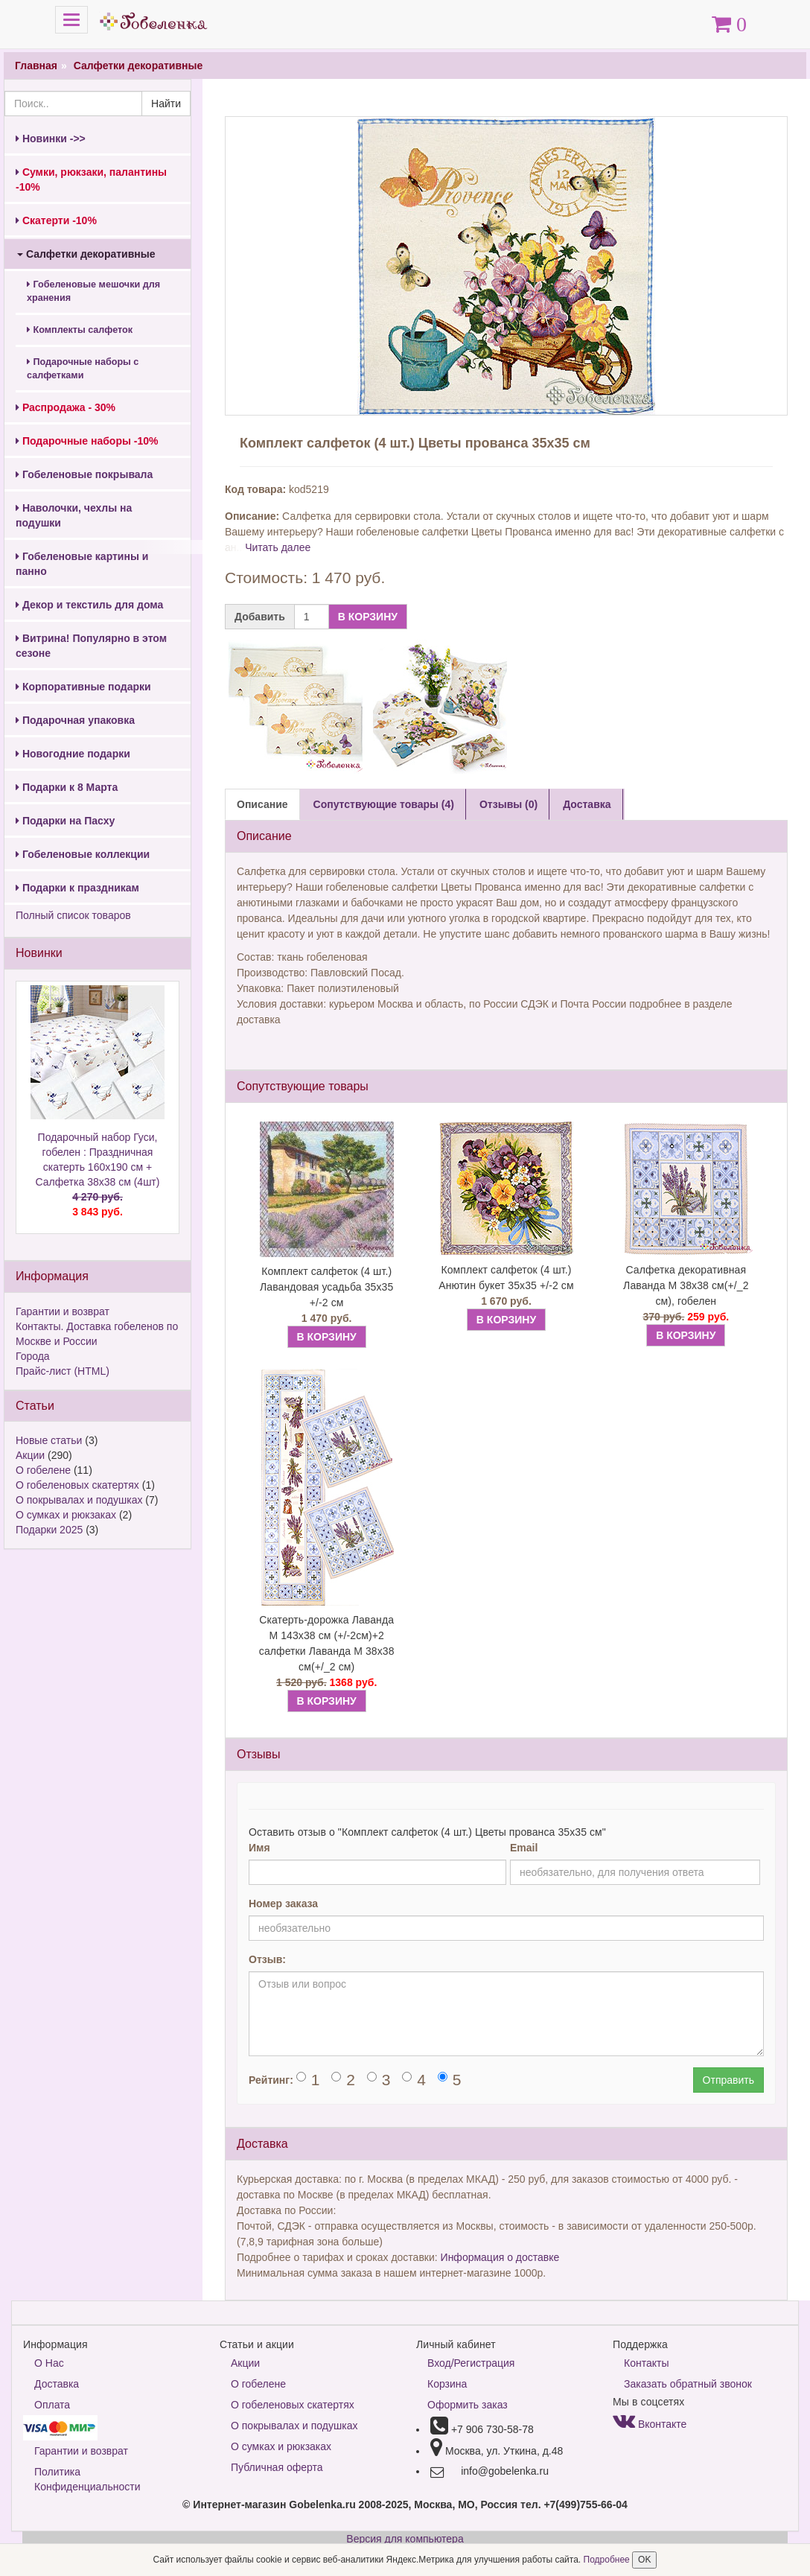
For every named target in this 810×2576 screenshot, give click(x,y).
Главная (36, 65)
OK (644, 2559)
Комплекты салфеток (80, 330)
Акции (30, 1455)
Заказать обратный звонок (688, 2384)
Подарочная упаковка (75, 720)
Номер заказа (283, 1903)
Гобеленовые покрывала (84, 474)
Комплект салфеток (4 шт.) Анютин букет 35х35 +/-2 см (506, 1277)
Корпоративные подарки (83, 687)
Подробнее (608, 2559)
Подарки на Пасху (65, 821)
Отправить (728, 2080)
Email (524, 1848)
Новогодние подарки (73, 754)
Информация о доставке (500, 2257)
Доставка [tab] (586, 804)
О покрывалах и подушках (79, 1500)
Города (33, 1356)
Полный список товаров (73, 915)
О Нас (49, 2363)
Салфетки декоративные (138, 65)
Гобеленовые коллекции (83, 854)
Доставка (56, 2384)
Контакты (646, 2363)
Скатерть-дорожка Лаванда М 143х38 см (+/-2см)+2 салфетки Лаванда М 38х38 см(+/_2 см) (327, 1643)
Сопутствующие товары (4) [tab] (383, 804)
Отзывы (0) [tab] (508, 804)
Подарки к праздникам (77, 888)
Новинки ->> (51, 138)
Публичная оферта (277, 2467)
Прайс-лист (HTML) (62, 1371)
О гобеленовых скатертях (77, 1485)
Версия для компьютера (404, 2539)
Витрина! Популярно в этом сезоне (91, 645)
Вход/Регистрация (470, 2363)
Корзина (447, 2384)
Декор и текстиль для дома (89, 605)
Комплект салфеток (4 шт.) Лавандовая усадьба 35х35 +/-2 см (326, 1286)
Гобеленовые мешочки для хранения (93, 291)
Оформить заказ (467, 2405)
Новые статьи (49, 1440)
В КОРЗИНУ (368, 617)
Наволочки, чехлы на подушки (74, 515)
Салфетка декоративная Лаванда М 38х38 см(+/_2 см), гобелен (685, 1285)
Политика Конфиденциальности (87, 2479)
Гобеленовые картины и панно (82, 563)
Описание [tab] (262, 804)
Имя (259, 1848)
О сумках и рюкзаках (66, 1515)
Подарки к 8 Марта (67, 787)
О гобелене (43, 1470)
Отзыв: (267, 1959)
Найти (166, 103)
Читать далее (277, 547)
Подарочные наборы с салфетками (82, 369)
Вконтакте (649, 2424)
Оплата (52, 2405)
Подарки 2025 (49, 1530)
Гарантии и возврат (62, 1311)
